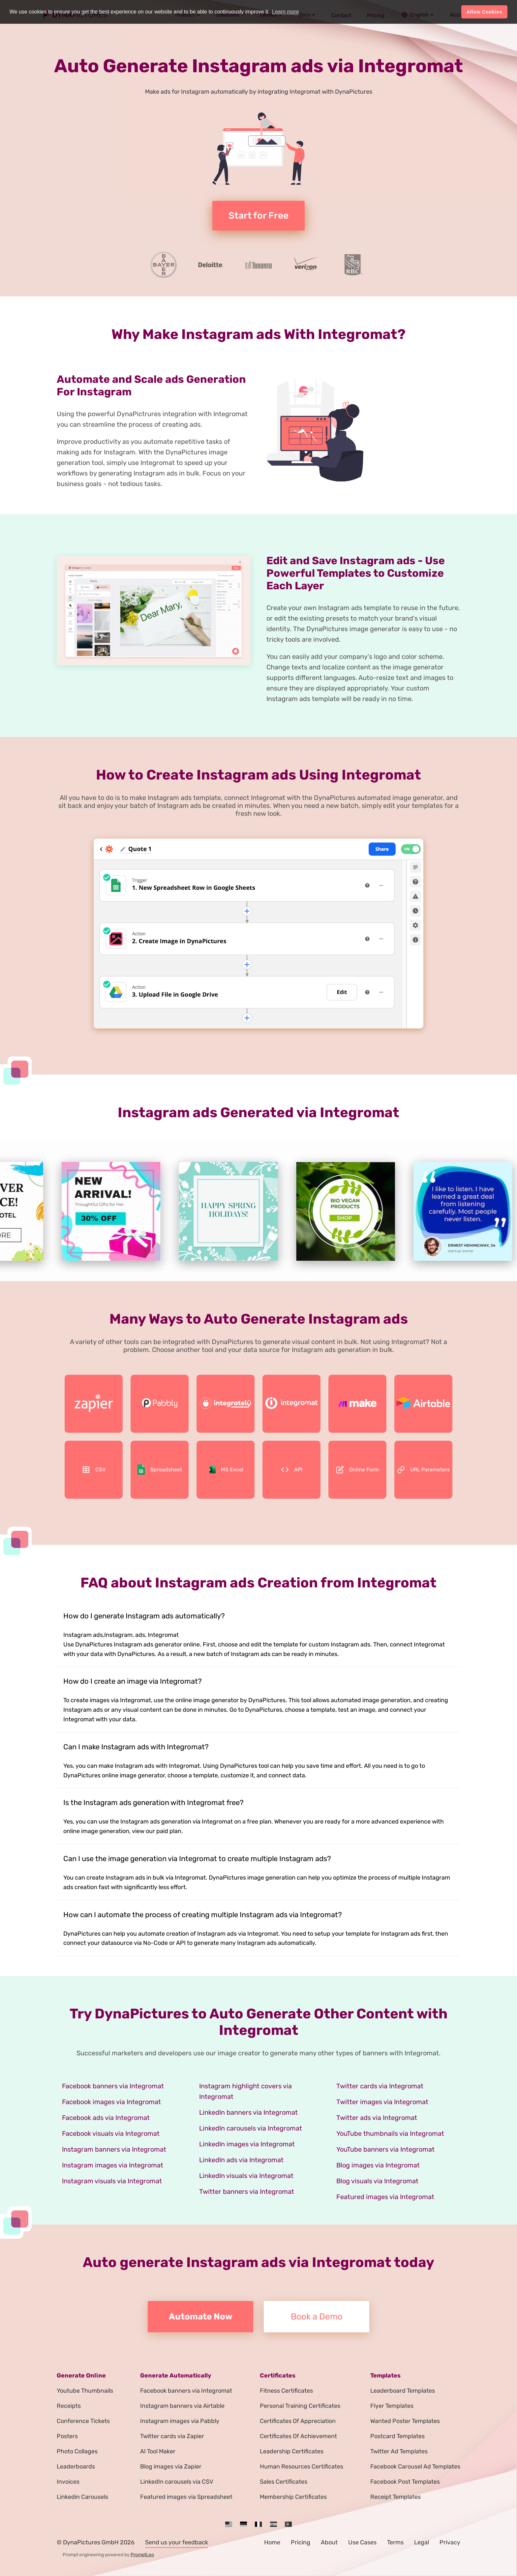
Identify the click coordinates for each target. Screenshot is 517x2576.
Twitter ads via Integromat (376, 2118)
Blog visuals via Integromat (377, 2181)
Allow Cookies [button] (484, 12)
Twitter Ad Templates (399, 2451)
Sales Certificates (283, 2481)
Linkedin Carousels (82, 2496)
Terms (395, 2542)
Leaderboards (76, 2466)
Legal (421, 2542)
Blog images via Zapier (170, 2466)
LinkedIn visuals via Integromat (246, 2176)
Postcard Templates (397, 2436)
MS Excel (225, 1470)
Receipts (69, 2405)
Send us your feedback (176, 2542)
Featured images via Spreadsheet (186, 2496)
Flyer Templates (391, 2405)
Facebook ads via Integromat (106, 2118)
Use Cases (362, 2542)
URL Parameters (423, 1470)
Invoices (68, 2481)
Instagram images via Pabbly (179, 2421)
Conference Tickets (83, 2421)
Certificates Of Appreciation (298, 2421)
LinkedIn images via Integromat (247, 2144)
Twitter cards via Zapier (172, 2436)
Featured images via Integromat (385, 2197)
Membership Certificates (293, 2496)
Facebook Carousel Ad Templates (415, 2466)
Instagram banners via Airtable (182, 2405)
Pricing (300, 2542)
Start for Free (258, 215)
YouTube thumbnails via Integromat (390, 2133)
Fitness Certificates (286, 2390)
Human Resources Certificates (301, 2466)
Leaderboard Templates (402, 2390)
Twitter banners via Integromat (246, 2191)
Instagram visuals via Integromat (112, 2181)
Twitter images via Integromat (382, 2102)
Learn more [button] (285, 12)
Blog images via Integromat (378, 2165)
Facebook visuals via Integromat (111, 2133)
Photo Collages (77, 2451)
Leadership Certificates (291, 2451)
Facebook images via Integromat (111, 2102)
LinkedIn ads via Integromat (241, 2160)
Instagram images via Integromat (112, 2165)
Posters (67, 2436)
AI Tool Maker (157, 2451)
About (329, 2542)
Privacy (450, 2542)
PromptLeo (142, 2555)
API (291, 1470)
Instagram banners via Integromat (114, 2149)
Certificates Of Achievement (298, 2436)
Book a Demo (317, 2317)
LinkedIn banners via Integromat (248, 2112)
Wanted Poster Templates (405, 2421)
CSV (94, 1470)
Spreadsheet (159, 1469)
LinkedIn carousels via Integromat (250, 2128)
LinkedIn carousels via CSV (176, 2481)
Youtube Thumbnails (85, 2390)
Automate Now (200, 2317)
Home (272, 2542)
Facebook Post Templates (405, 2481)
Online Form (357, 1470)
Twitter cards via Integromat (379, 2086)
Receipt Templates (395, 2496)
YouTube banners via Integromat (385, 2149)
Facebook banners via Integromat (113, 2086)
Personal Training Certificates (300, 2405)
